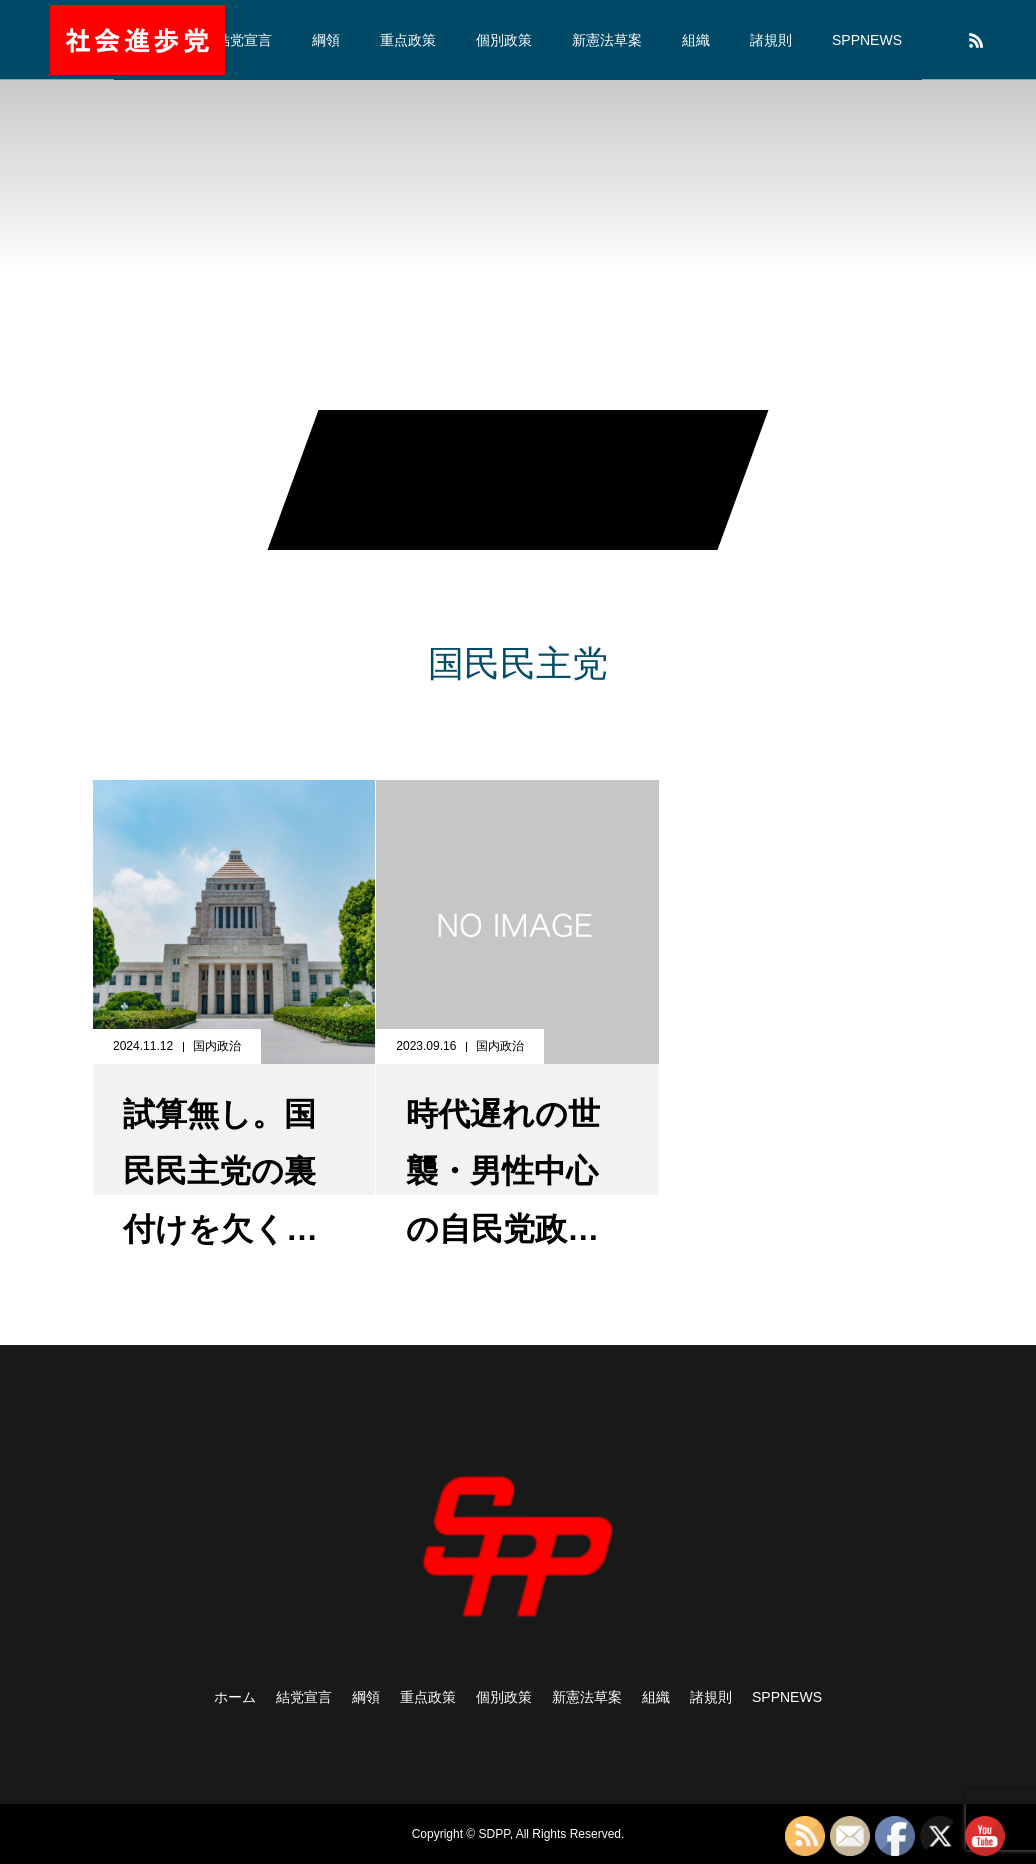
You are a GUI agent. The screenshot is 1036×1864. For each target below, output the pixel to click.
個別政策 (504, 40)
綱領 (326, 40)
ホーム (235, 1697)
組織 (696, 40)
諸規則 (771, 40)
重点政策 (408, 40)
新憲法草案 (607, 40)
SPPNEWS (867, 40)
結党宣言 (244, 40)
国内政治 (217, 1046)
